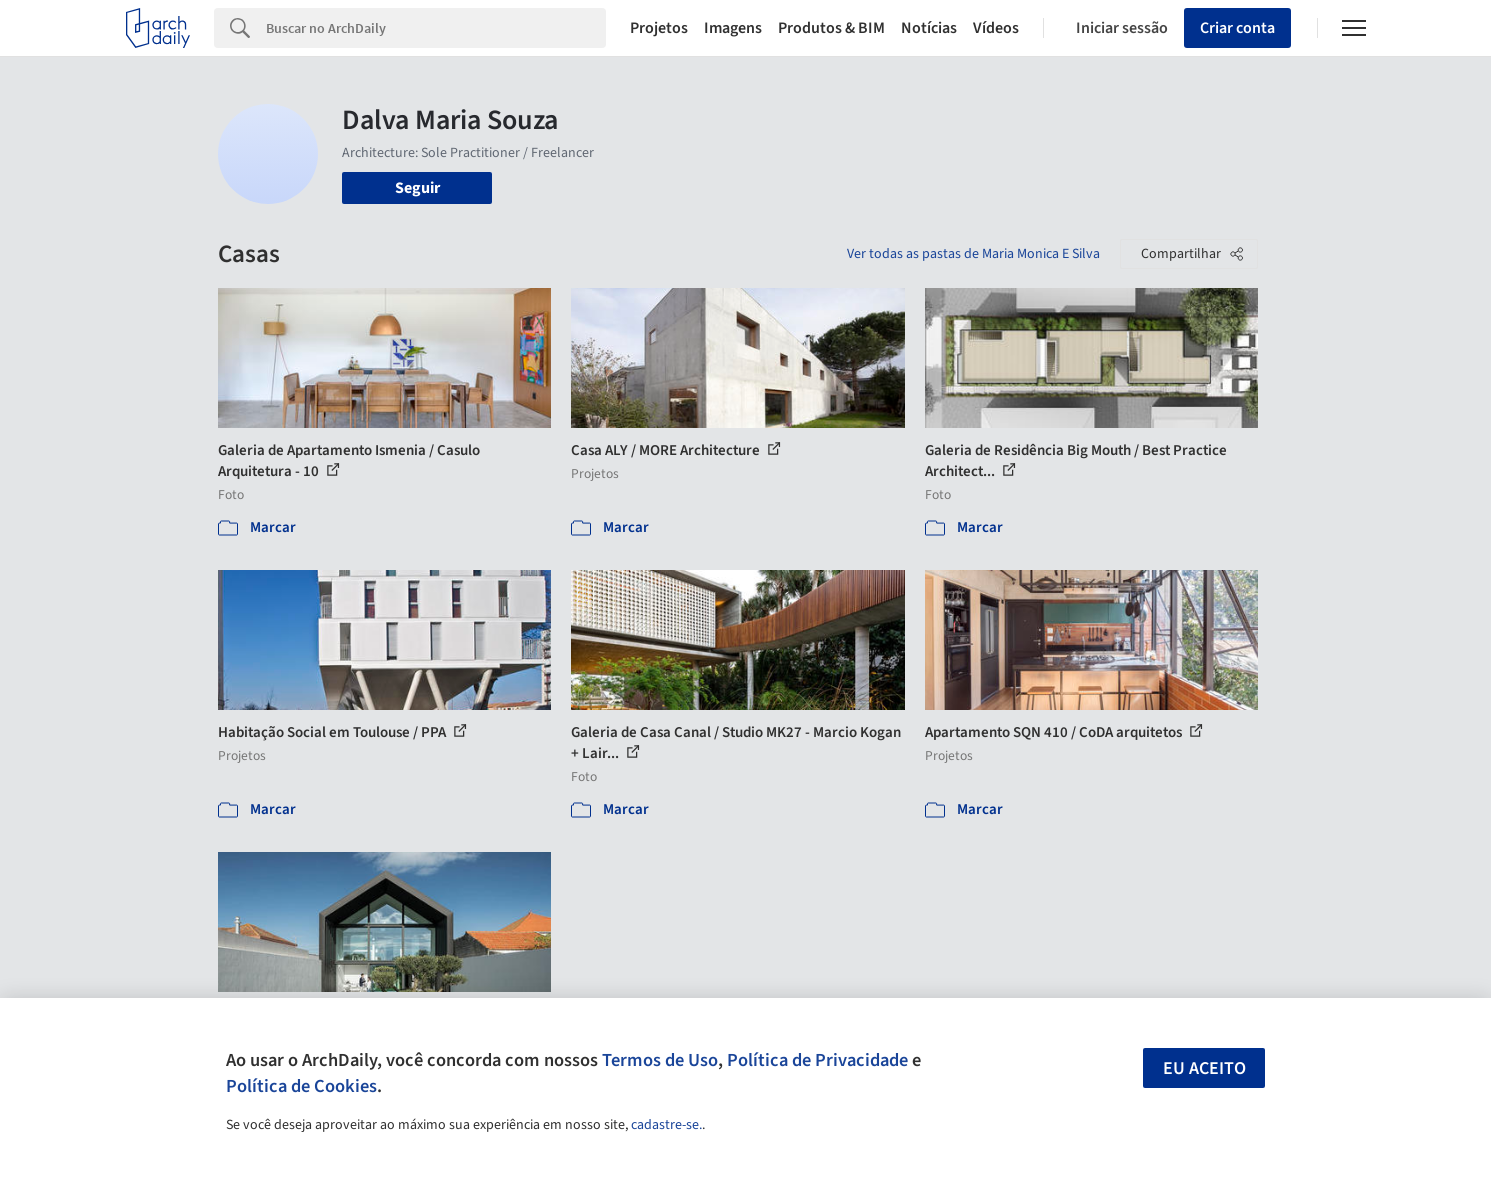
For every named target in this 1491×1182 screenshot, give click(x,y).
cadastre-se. (666, 1125)
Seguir (417, 188)
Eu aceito (1204, 1068)
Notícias (929, 28)
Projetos (659, 28)
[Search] (436, 28)
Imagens (733, 28)
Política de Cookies (301, 1086)
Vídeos (996, 28)
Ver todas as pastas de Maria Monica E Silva (973, 254)
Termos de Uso (660, 1060)
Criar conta (1237, 28)
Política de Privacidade (817, 1060)
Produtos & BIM (831, 28)
